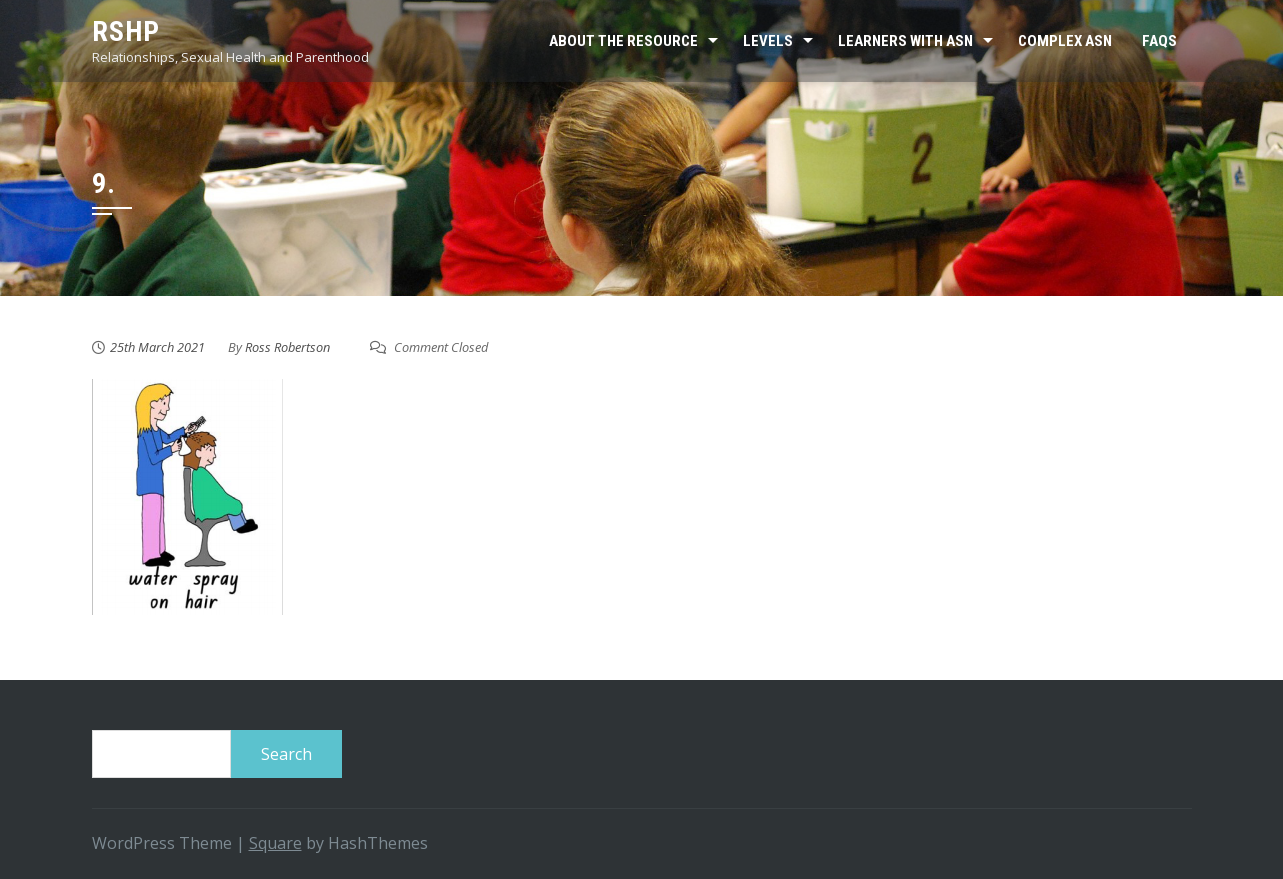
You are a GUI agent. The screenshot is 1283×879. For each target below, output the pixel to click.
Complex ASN (1065, 41)
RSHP (126, 31)
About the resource (623, 41)
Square (275, 843)
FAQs (1159, 41)
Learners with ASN (905, 41)
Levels (768, 41)
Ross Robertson (287, 347)
